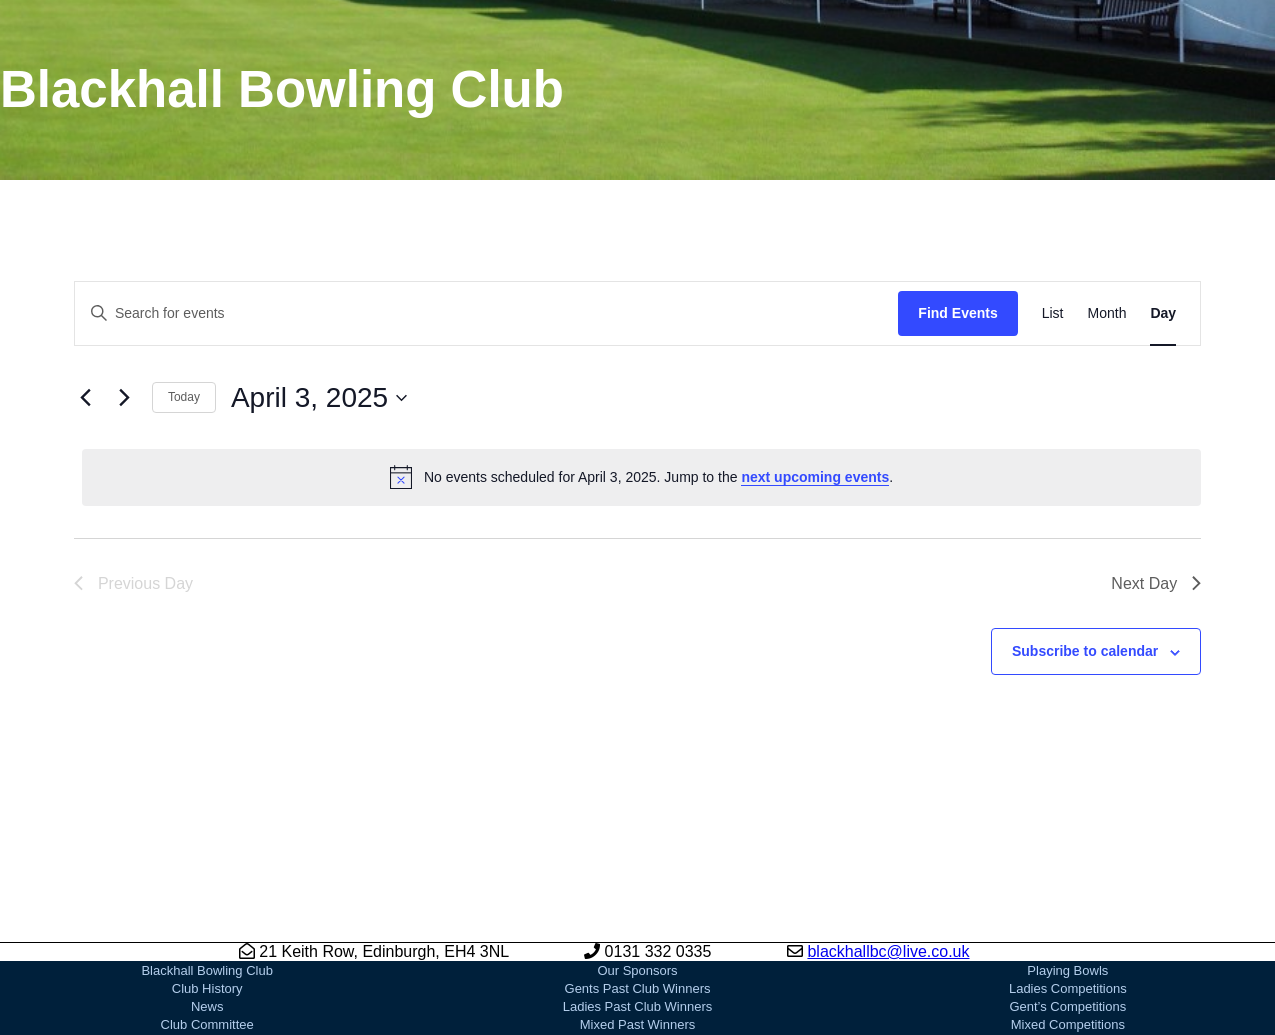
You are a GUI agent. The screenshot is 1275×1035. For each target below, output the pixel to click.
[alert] (641, 477)
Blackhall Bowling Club (207, 970)
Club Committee (207, 1024)
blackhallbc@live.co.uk (888, 951)
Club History (207, 988)
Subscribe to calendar (1085, 651)
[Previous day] (86, 398)
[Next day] (125, 398)
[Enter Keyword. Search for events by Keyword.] (486, 313)
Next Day (1156, 583)
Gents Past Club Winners (638, 988)
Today (184, 397)
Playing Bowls (1067, 970)
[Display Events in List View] (1053, 313)
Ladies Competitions (1068, 988)
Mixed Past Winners (638, 1024)
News (207, 1006)
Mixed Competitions (1068, 1024)
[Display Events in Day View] (1163, 313)
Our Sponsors (637, 970)
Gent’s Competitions (1067, 1006)
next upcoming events (815, 477)
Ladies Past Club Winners (638, 1006)
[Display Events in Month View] (1107, 313)
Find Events (957, 313)
